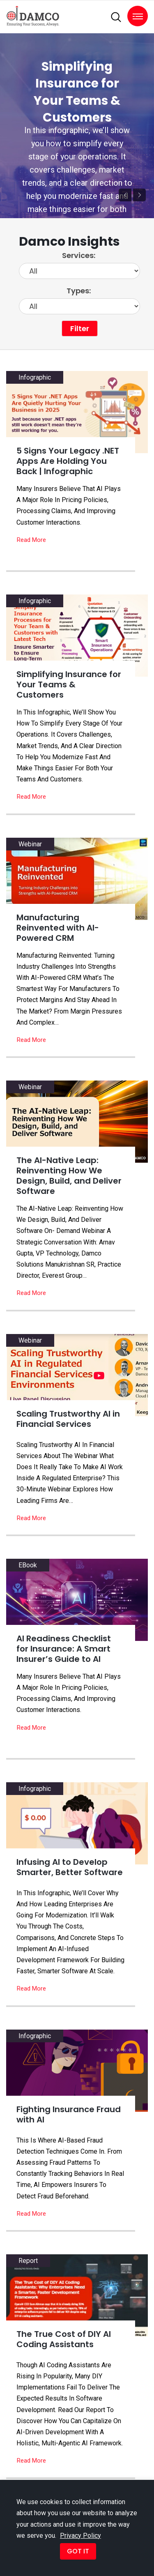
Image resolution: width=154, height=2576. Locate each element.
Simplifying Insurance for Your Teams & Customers (77, 92)
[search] (116, 17)
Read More (31, 540)
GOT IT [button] (78, 2551)
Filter (79, 328)
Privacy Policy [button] (80, 2535)
